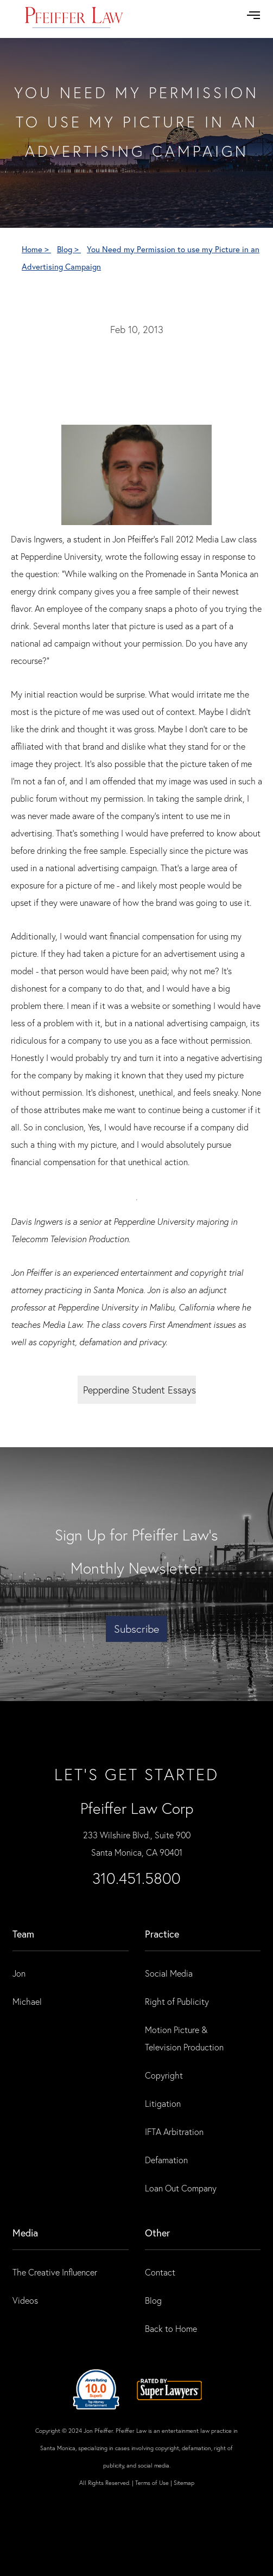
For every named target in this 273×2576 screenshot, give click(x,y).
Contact (160, 2272)
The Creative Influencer (54, 2272)
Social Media (169, 1973)
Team (23, 1933)
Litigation (163, 2103)
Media (25, 2232)
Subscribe (136, 1628)
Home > (36, 249)
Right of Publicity (177, 2001)
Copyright (164, 2075)
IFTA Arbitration (174, 2131)
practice (162, 1933)
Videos (25, 2300)
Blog (153, 2300)
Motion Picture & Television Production (184, 2038)
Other (157, 2232)
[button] (253, 15)
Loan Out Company (181, 2188)
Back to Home (171, 2328)
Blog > (69, 249)
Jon (19, 1973)
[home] (74, 19)
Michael (27, 2001)
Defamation (166, 2159)
